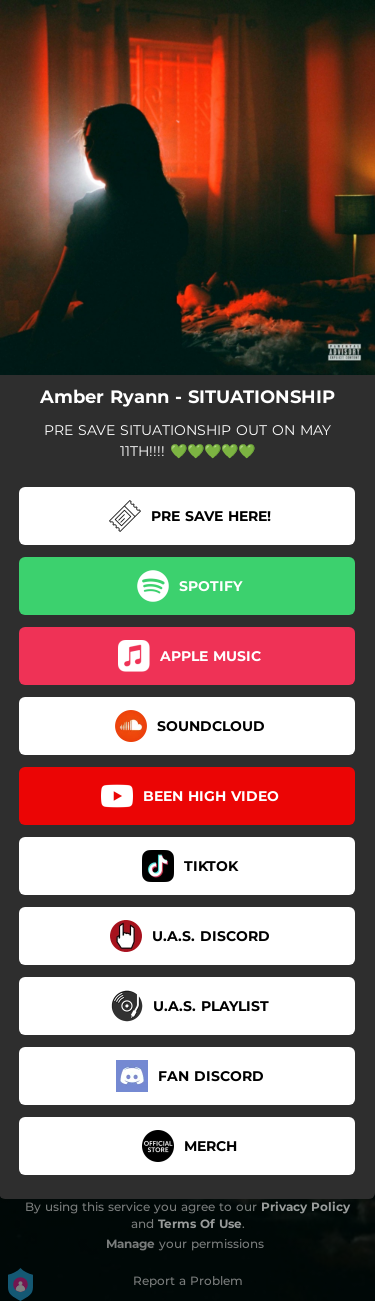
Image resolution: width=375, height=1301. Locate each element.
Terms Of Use (200, 1223)
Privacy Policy (305, 1206)
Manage (130, 1243)
